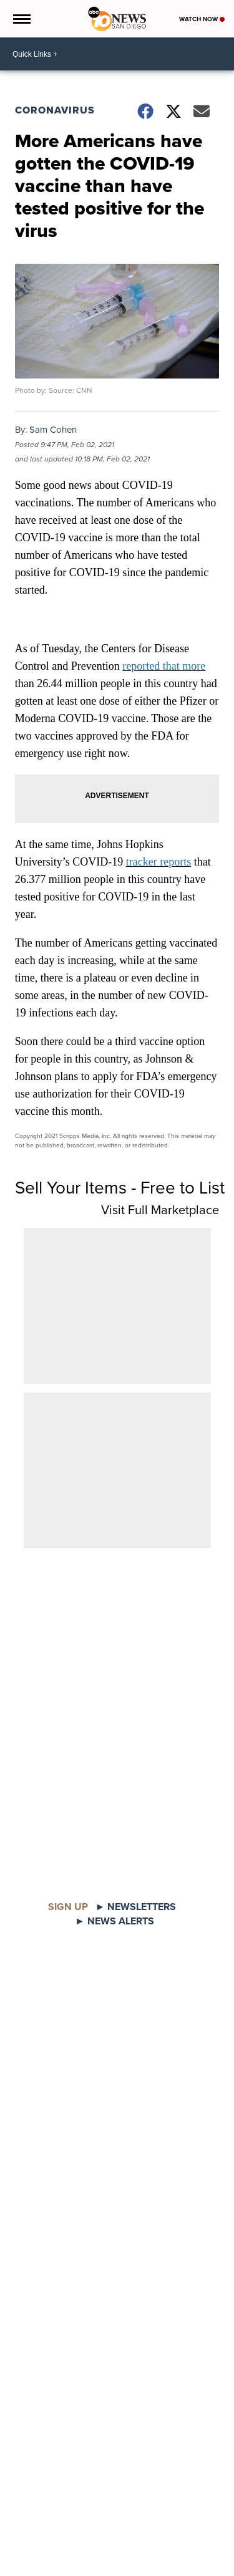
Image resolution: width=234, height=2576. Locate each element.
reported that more (163, 666)
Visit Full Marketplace (160, 1209)
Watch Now (202, 19)
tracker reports (158, 862)
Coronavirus (55, 110)
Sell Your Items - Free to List (120, 1187)
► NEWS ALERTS (114, 1921)
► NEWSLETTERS (136, 1906)
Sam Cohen (53, 430)
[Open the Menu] (20, 18)
